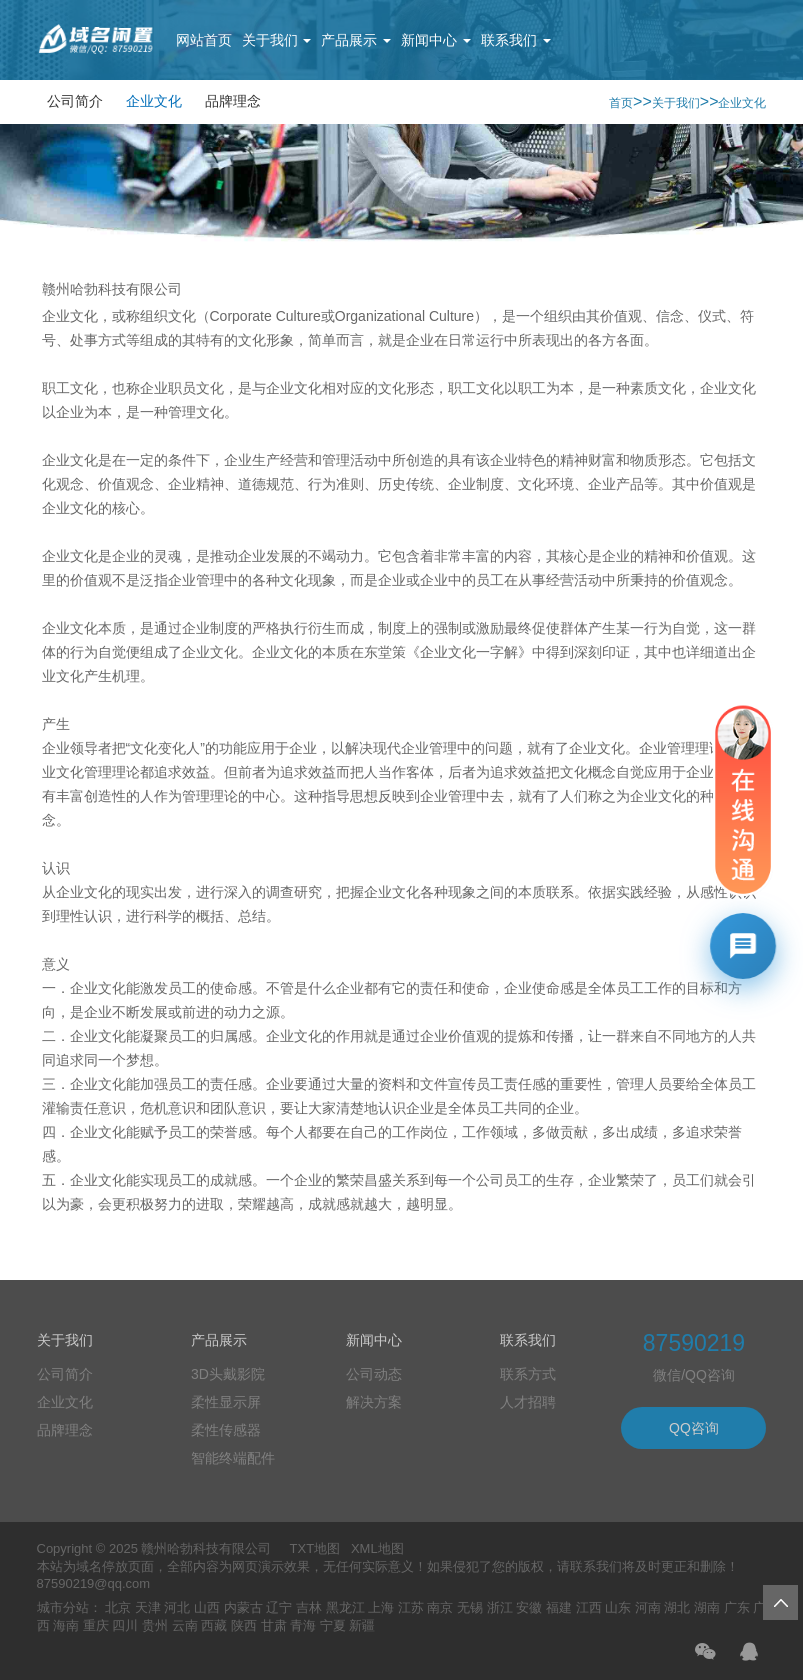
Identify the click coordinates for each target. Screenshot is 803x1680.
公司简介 (75, 101)
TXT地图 (315, 1548)
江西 (589, 1607)
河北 (177, 1607)
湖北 (677, 1607)
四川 (125, 1625)
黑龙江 (345, 1607)
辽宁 (279, 1607)
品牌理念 (233, 101)
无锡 (470, 1607)
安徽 (529, 1607)
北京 (118, 1607)
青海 (303, 1625)
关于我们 (277, 40)
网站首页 (204, 40)
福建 (559, 1607)
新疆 (362, 1625)
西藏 (214, 1625)
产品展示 (356, 40)
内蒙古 (243, 1607)
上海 (381, 1607)
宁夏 (333, 1625)
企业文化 (154, 101)
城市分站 (63, 1607)
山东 (618, 1607)
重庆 (96, 1625)
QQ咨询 (694, 1428)
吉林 (309, 1607)
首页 (621, 103)
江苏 (411, 1607)
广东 (737, 1607)
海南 (66, 1625)
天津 (148, 1607)
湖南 (707, 1607)
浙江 (500, 1607)
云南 (185, 1625)
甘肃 (274, 1625)
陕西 (244, 1625)
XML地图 (377, 1548)
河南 (648, 1607)
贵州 (155, 1625)
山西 (207, 1607)
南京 (440, 1607)
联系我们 (516, 40)
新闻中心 (436, 40)
